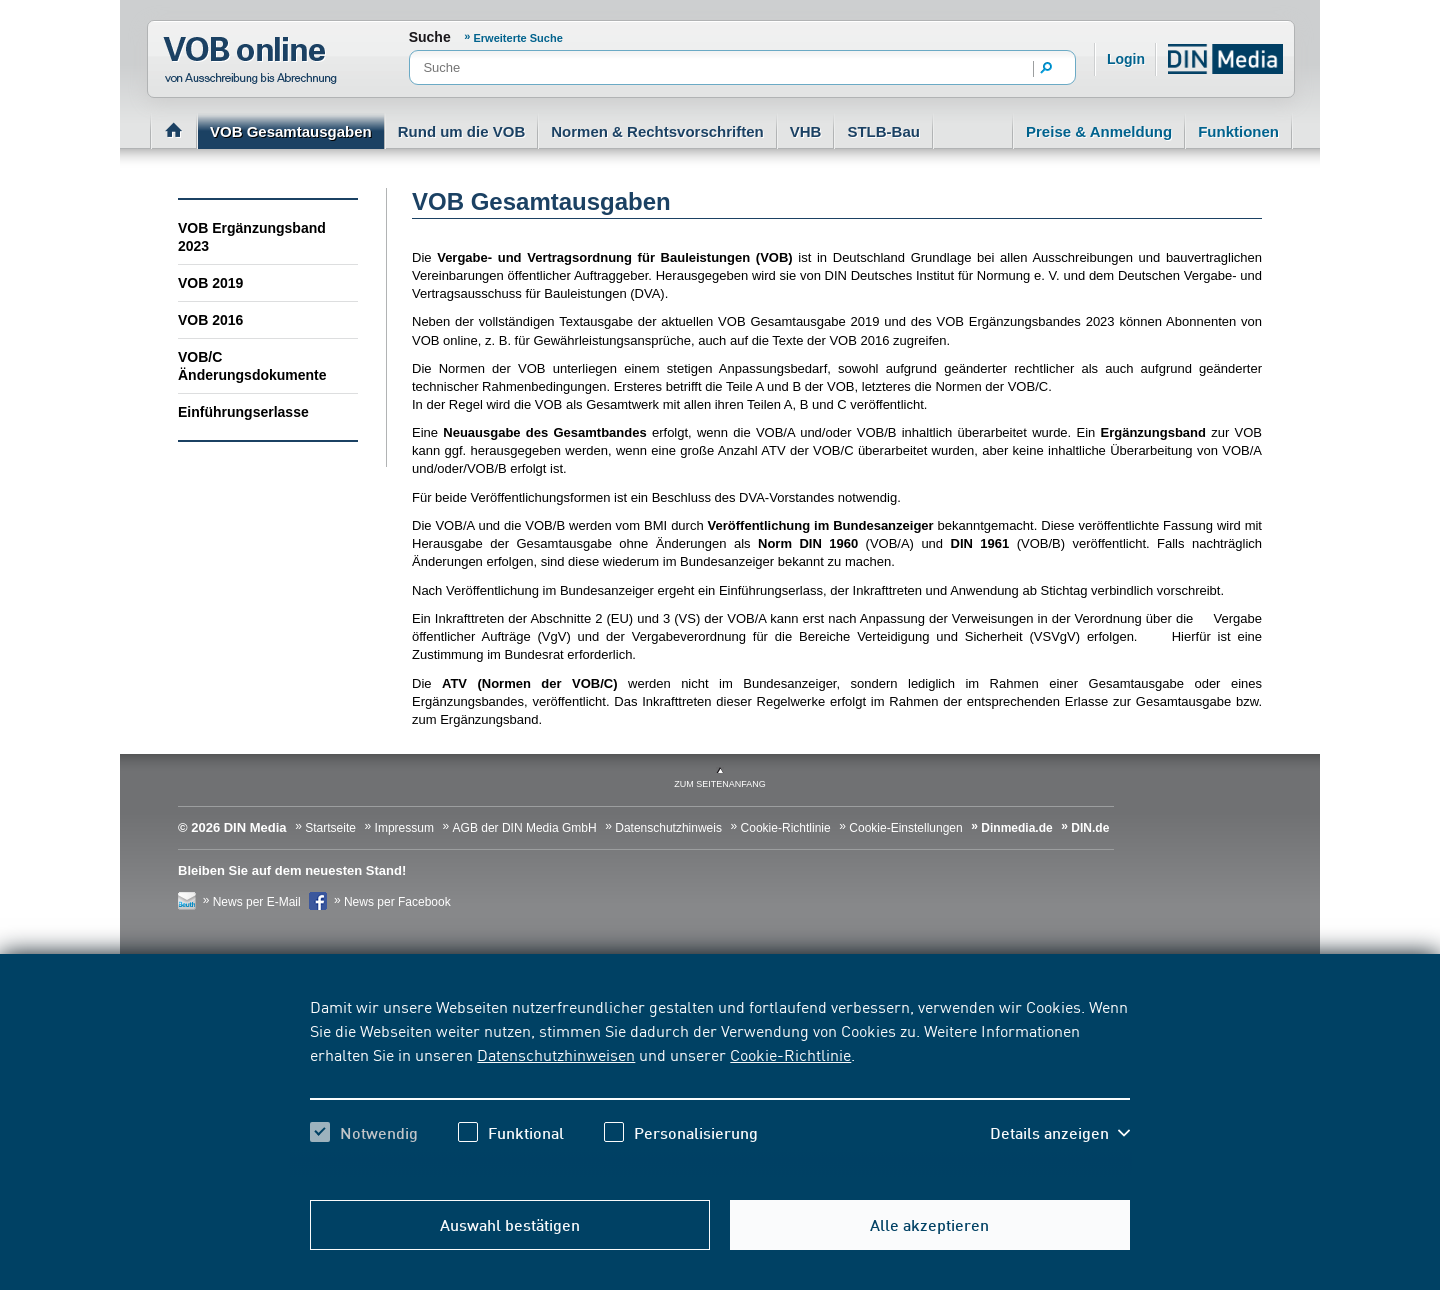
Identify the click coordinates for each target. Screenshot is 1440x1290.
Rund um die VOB (462, 131)
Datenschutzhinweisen (556, 1054)
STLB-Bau (883, 131)
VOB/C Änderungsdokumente (252, 366)
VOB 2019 (210, 283)
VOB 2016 (210, 320)
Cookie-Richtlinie (790, 1054)
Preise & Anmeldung (1099, 131)
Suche (430, 37)
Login (1126, 59)
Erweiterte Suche (518, 38)
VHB (806, 131)
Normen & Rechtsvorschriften (657, 131)
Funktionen (1238, 131)
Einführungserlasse (243, 412)
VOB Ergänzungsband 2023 (252, 237)
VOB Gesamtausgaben (291, 131)
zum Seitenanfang (720, 784)
